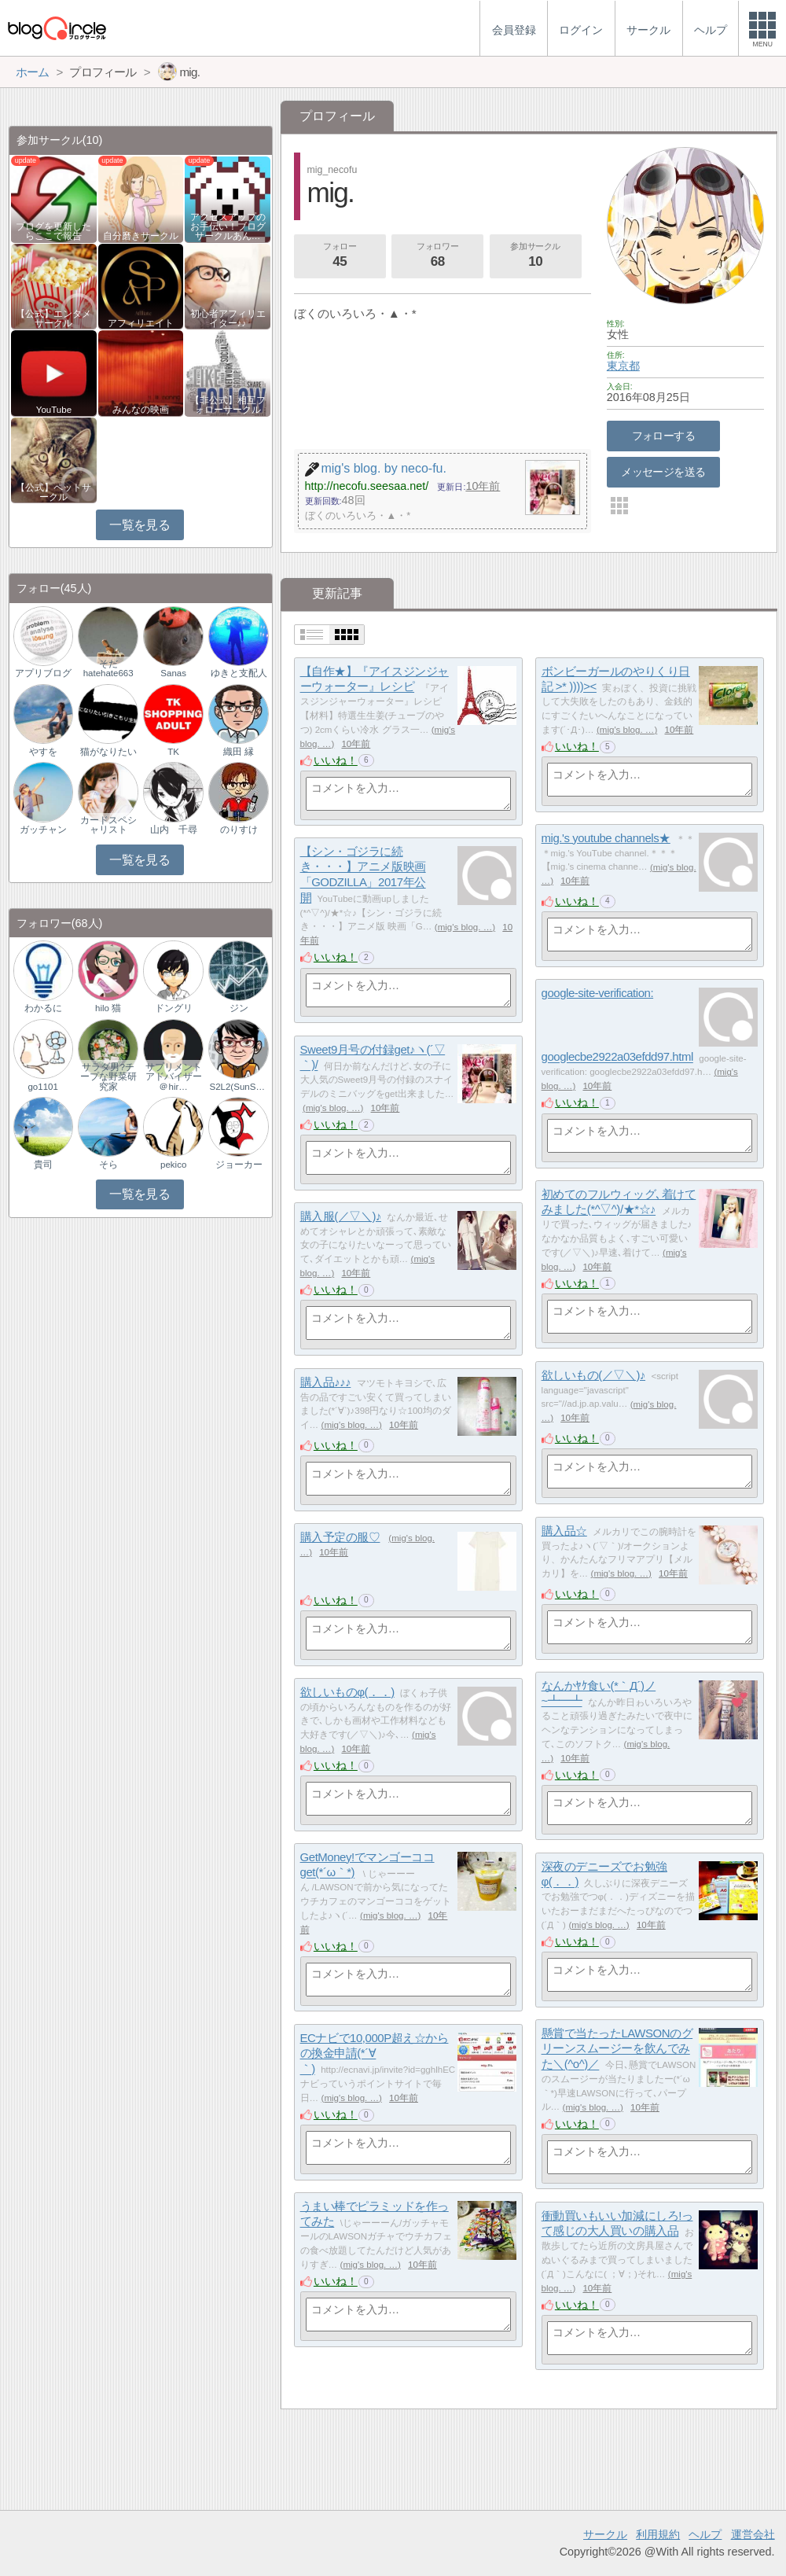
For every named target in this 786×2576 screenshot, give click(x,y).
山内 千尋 (173, 829)
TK (173, 751)
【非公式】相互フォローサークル (228, 405)
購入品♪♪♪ (325, 1382)
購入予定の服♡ (340, 1537)
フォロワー (437, 256)
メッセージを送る (663, 472)
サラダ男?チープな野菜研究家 (108, 1076)
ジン (239, 1008)
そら (108, 1164)
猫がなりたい (108, 751)
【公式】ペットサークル (53, 492)
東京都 (623, 365)
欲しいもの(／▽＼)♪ (594, 1375)
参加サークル (535, 256)
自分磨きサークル (140, 236)
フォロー (339, 256)
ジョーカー (239, 1164)
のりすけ (239, 829)
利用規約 (658, 2534)
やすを (43, 751)
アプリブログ (43, 673)
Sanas (173, 673)
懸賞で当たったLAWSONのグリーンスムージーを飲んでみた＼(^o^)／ (617, 2048)
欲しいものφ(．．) (347, 1691)
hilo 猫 (108, 1008)
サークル (605, 2534)
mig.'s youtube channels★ (606, 838)
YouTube (54, 409)
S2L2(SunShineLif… (238, 1086)
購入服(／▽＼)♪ (340, 1216)
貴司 (43, 1164)
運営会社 (753, 2534)
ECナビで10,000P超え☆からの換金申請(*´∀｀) (374, 2053)
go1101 (42, 1086)
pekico (173, 1164)
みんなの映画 (140, 409)
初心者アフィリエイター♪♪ (228, 318)
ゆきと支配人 (239, 673)
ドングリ (174, 1008)
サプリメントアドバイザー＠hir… (173, 1076)
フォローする (664, 435)
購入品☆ (564, 1530)
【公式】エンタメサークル (53, 318)
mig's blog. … (627, 729)
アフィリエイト (141, 323)
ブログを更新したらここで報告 (53, 231)
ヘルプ (705, 2534)
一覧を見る (139, 525)
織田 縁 (238, 751)
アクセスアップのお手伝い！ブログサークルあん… (228, 226)
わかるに (43, 1008)
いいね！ (336, 760)
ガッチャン (43, 829)
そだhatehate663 (108, 668)
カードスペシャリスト (108, 824)
